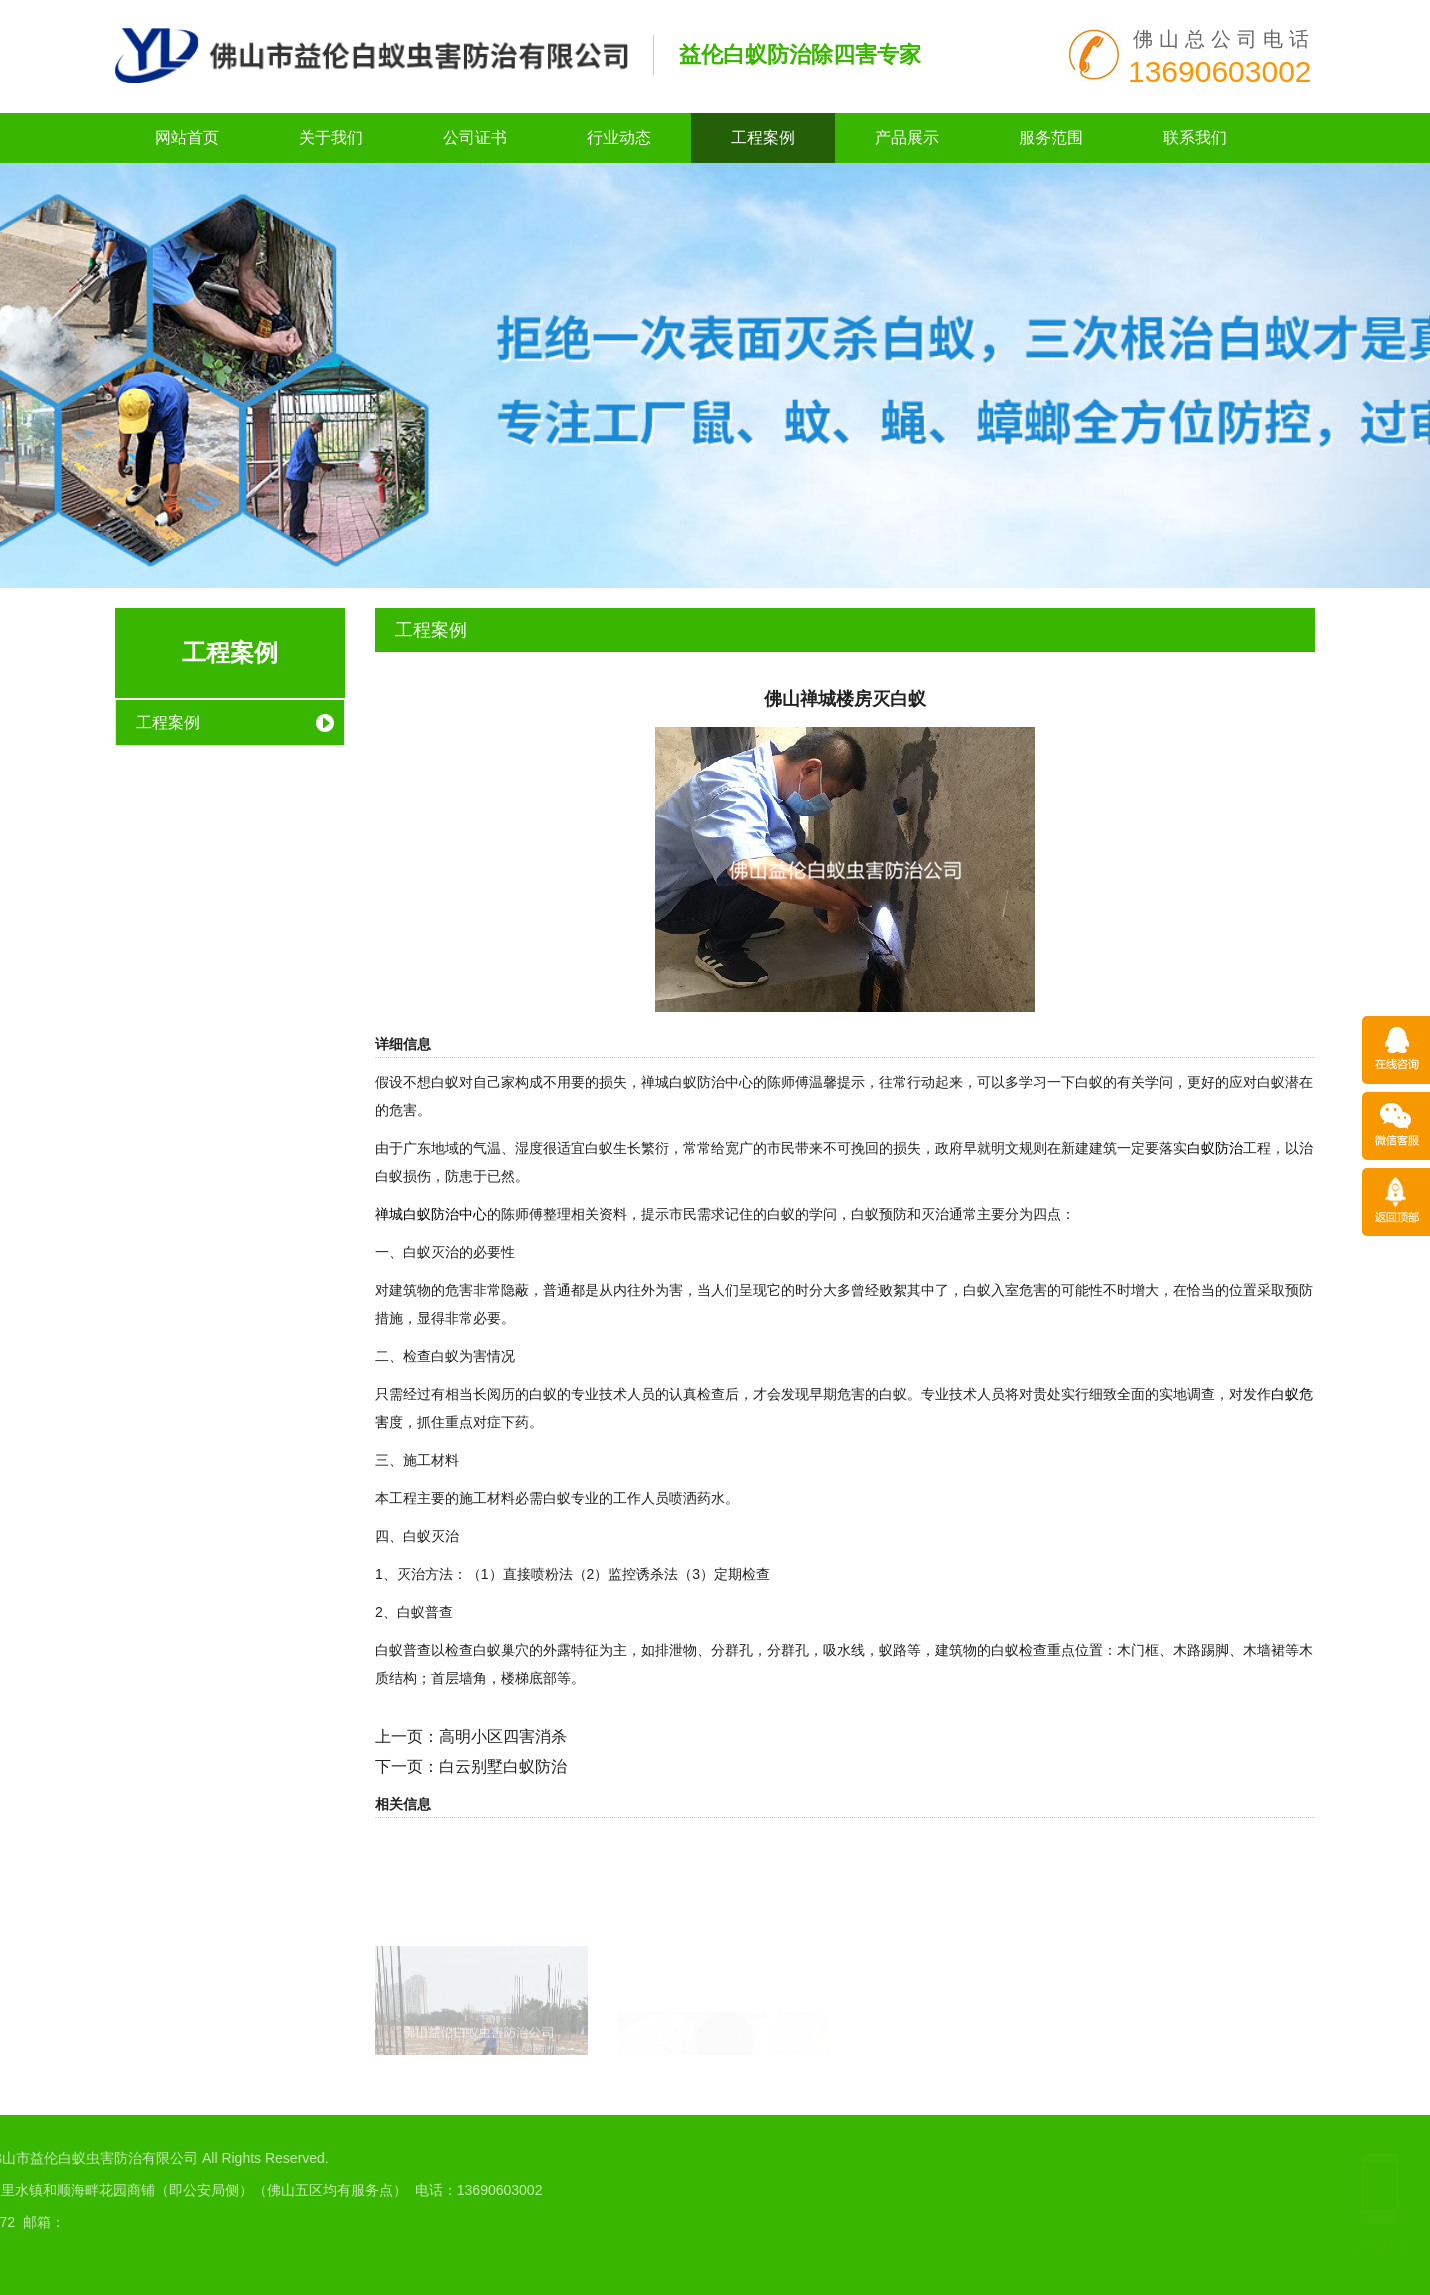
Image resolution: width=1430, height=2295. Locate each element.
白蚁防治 (1215, 1148)
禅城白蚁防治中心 (431, 1214)
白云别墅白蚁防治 (503, 1766)
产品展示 (907, 137)
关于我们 (331, 137)
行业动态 (619, 137)
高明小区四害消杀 (503, 1736)
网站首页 (187, 137)
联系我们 (1195, 137)
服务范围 (1051, 137)
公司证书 (475, 137)
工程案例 (763, 137)
